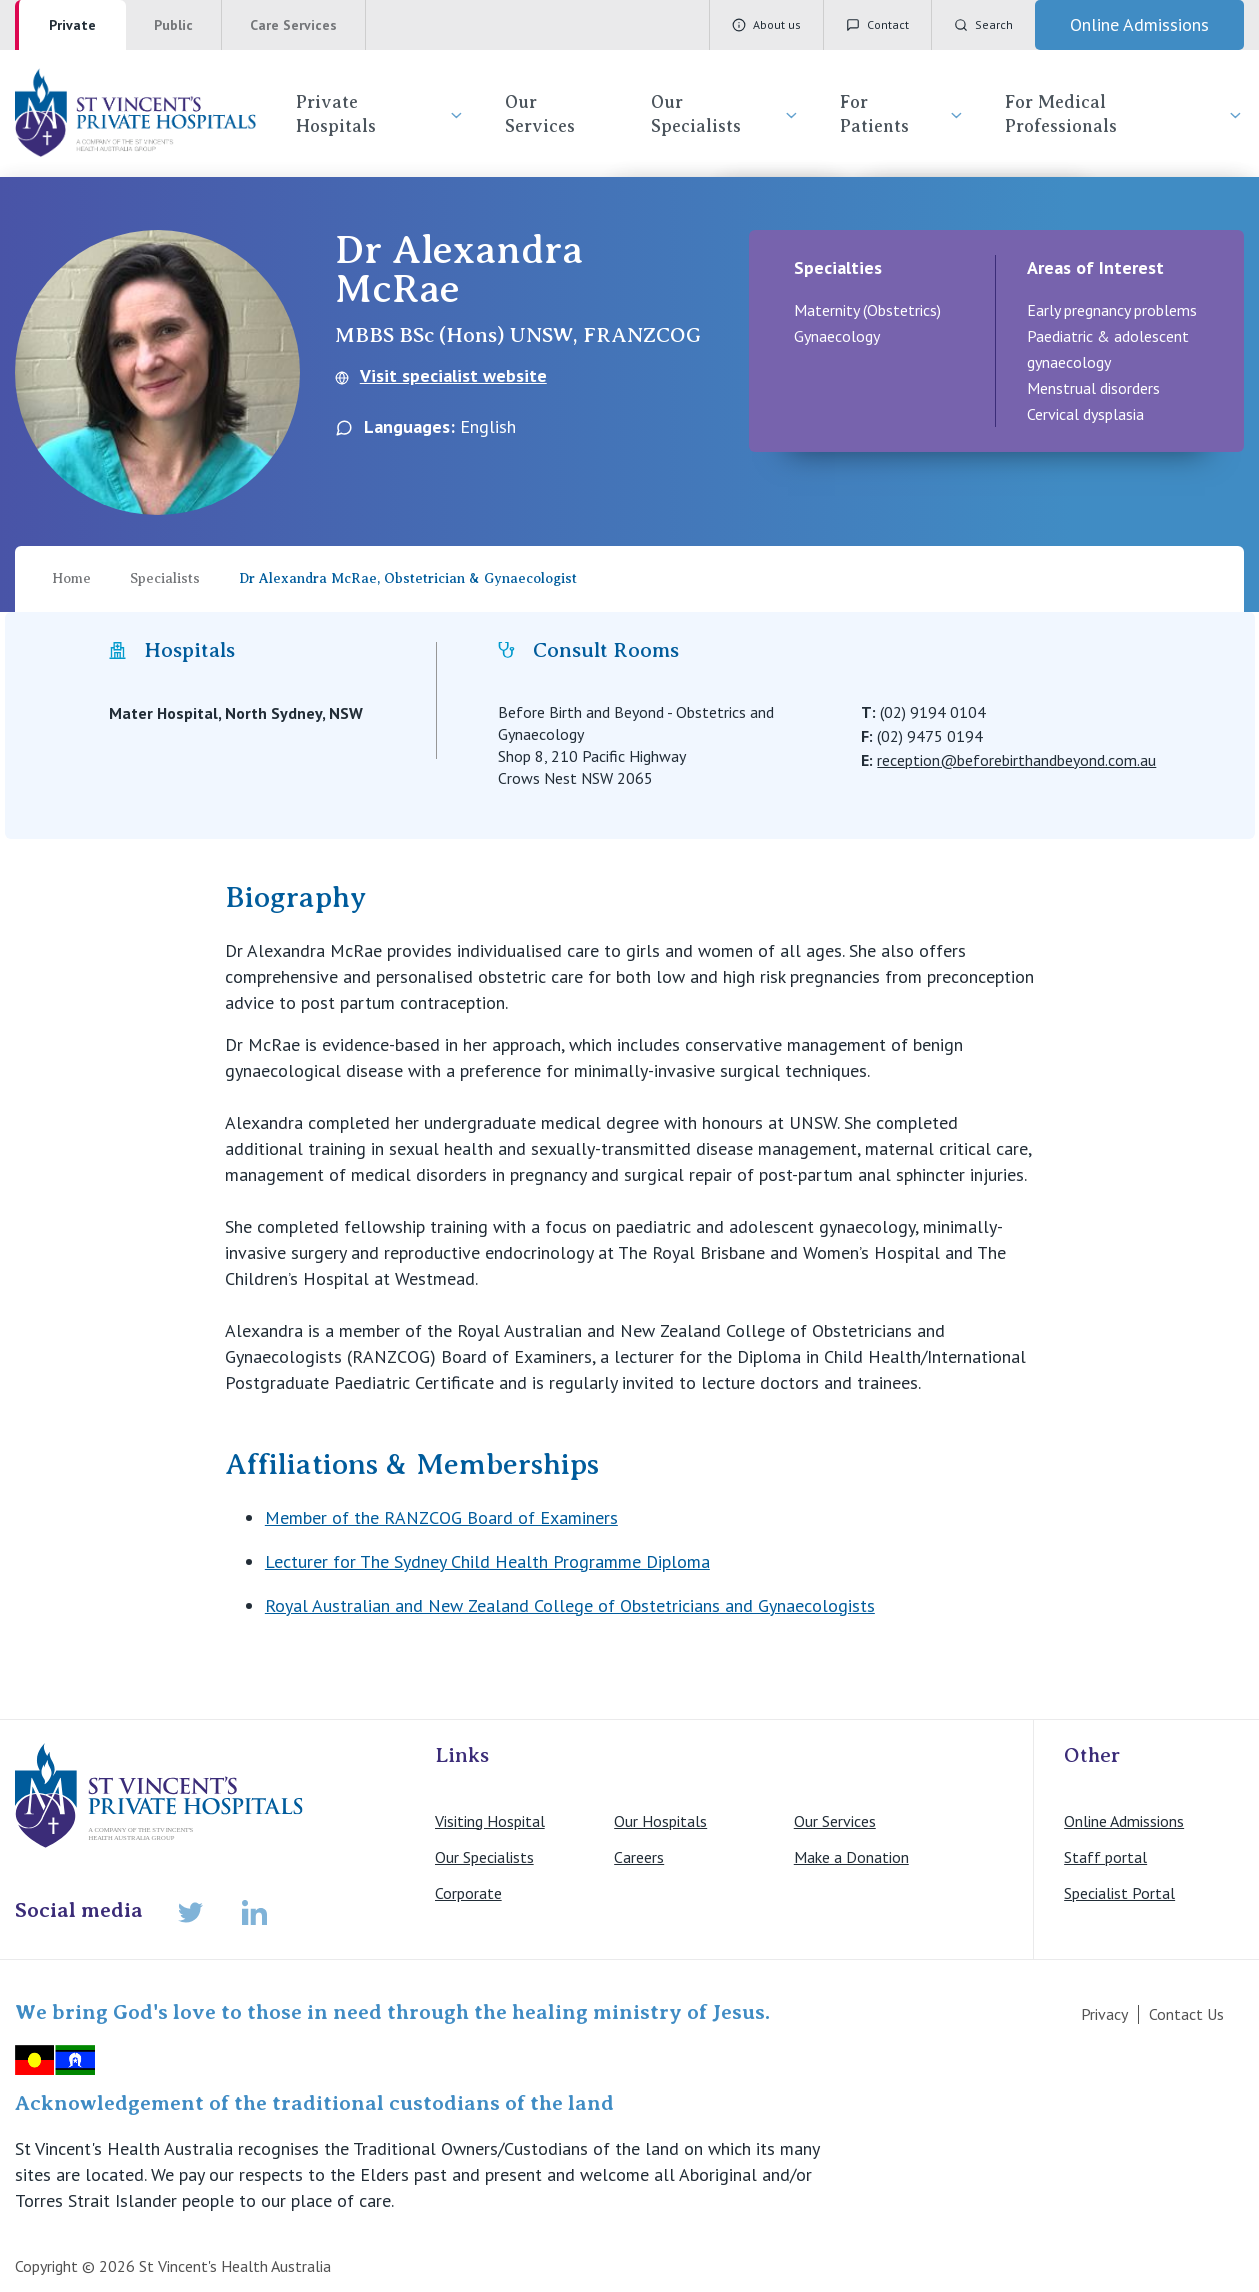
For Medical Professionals (1124, 114)
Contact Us (1186, 2014)
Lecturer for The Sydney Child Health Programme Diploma (487, 1561)
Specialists (165, 578)
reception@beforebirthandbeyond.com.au (1016, 760)
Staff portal (1105, 1857)
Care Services (293, 25)
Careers (639, 1857)
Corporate (468, 1893)
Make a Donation (851, 1857)
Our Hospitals (660, 1821)
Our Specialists (725, 114)
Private (72, 25)
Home (71, 578)
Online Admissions (1124, 1821)
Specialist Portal (1119, 1893)
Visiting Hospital (490, 1821)
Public (173, 25)
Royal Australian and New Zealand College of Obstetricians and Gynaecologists (570, 1605)
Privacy (1104, 2014)
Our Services (540, 114)
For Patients (902, 114)
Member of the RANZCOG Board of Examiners (441, 1517)
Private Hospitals (380, 114)
